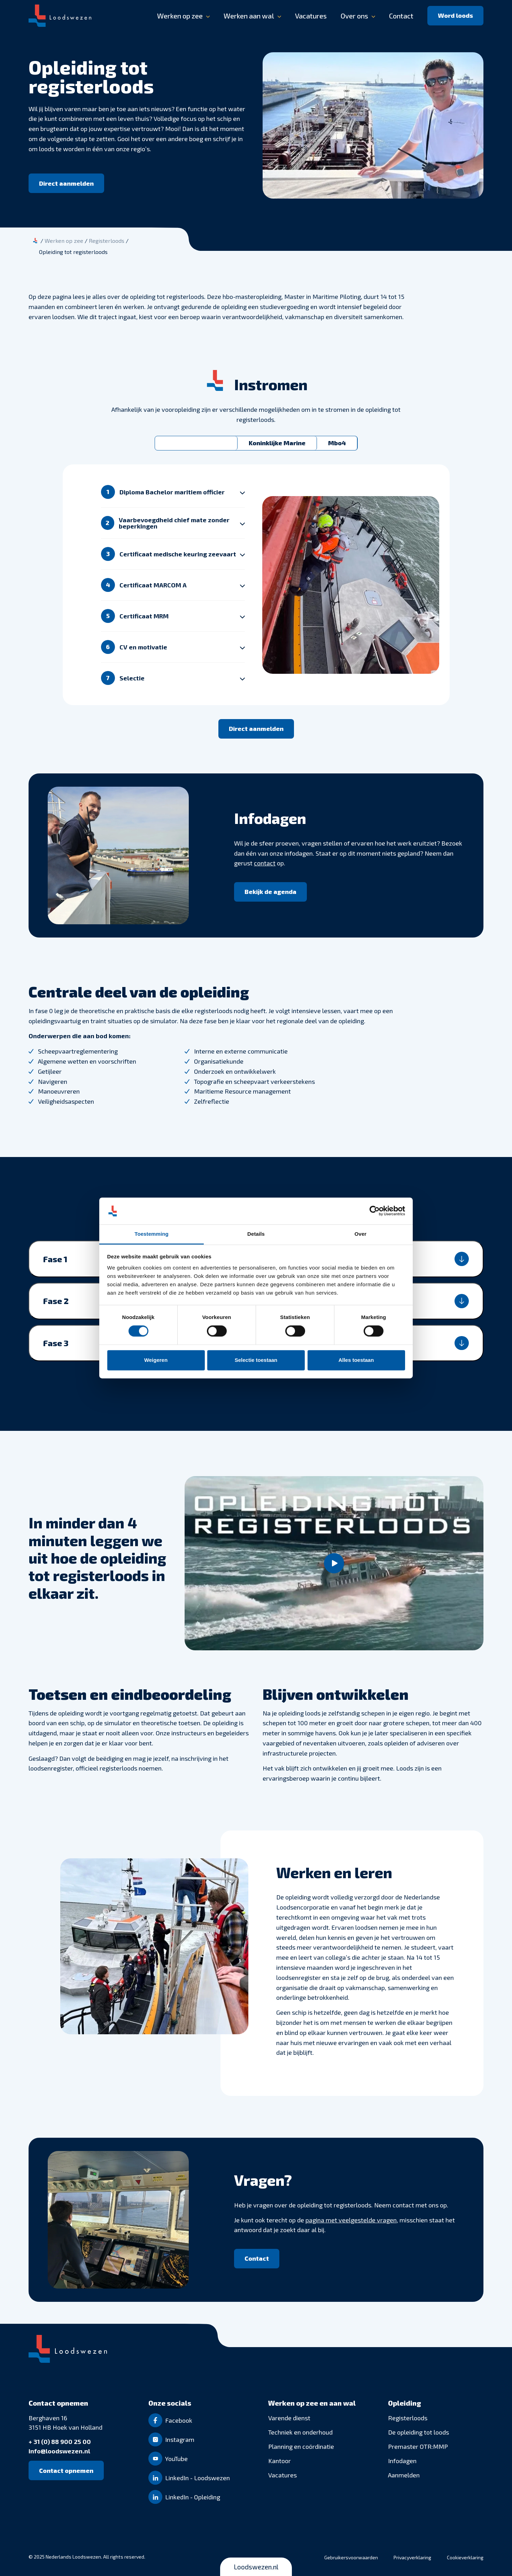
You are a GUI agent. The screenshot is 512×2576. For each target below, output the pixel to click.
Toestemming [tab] (151, 1234)
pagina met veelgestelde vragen (351, 2220)
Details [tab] (256, 1234)
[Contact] (256, 2258)
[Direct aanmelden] (66, 183)
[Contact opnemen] (66, 2470)
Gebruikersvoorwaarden (351, 2557)
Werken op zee (180, 15)
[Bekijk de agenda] (270, 892)
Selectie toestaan (256, 1360)
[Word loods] (455, 15)
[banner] (256, 15)
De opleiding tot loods (418, 2432)
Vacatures (311, 15)
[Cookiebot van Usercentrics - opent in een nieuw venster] (374, 1211)
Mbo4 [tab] (337, 443)
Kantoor (279, 2461)
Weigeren (156, 1360)
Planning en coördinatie (301, 2446)
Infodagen (402, 2461)
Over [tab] (361, 1234)
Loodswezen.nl (256, 2566)
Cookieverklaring (465, 2557)
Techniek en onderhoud (300, 2432)
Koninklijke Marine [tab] (277, 443)
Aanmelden (404, 2475)
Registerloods (407, 2418)
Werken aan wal (249, 15)
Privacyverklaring (412, 2557)
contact (265, 863)
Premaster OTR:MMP (418, 2446)
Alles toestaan (356, 1360)
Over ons (354, 15)
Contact (401, 15)
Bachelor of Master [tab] (196, 443)
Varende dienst (289, 2418)
